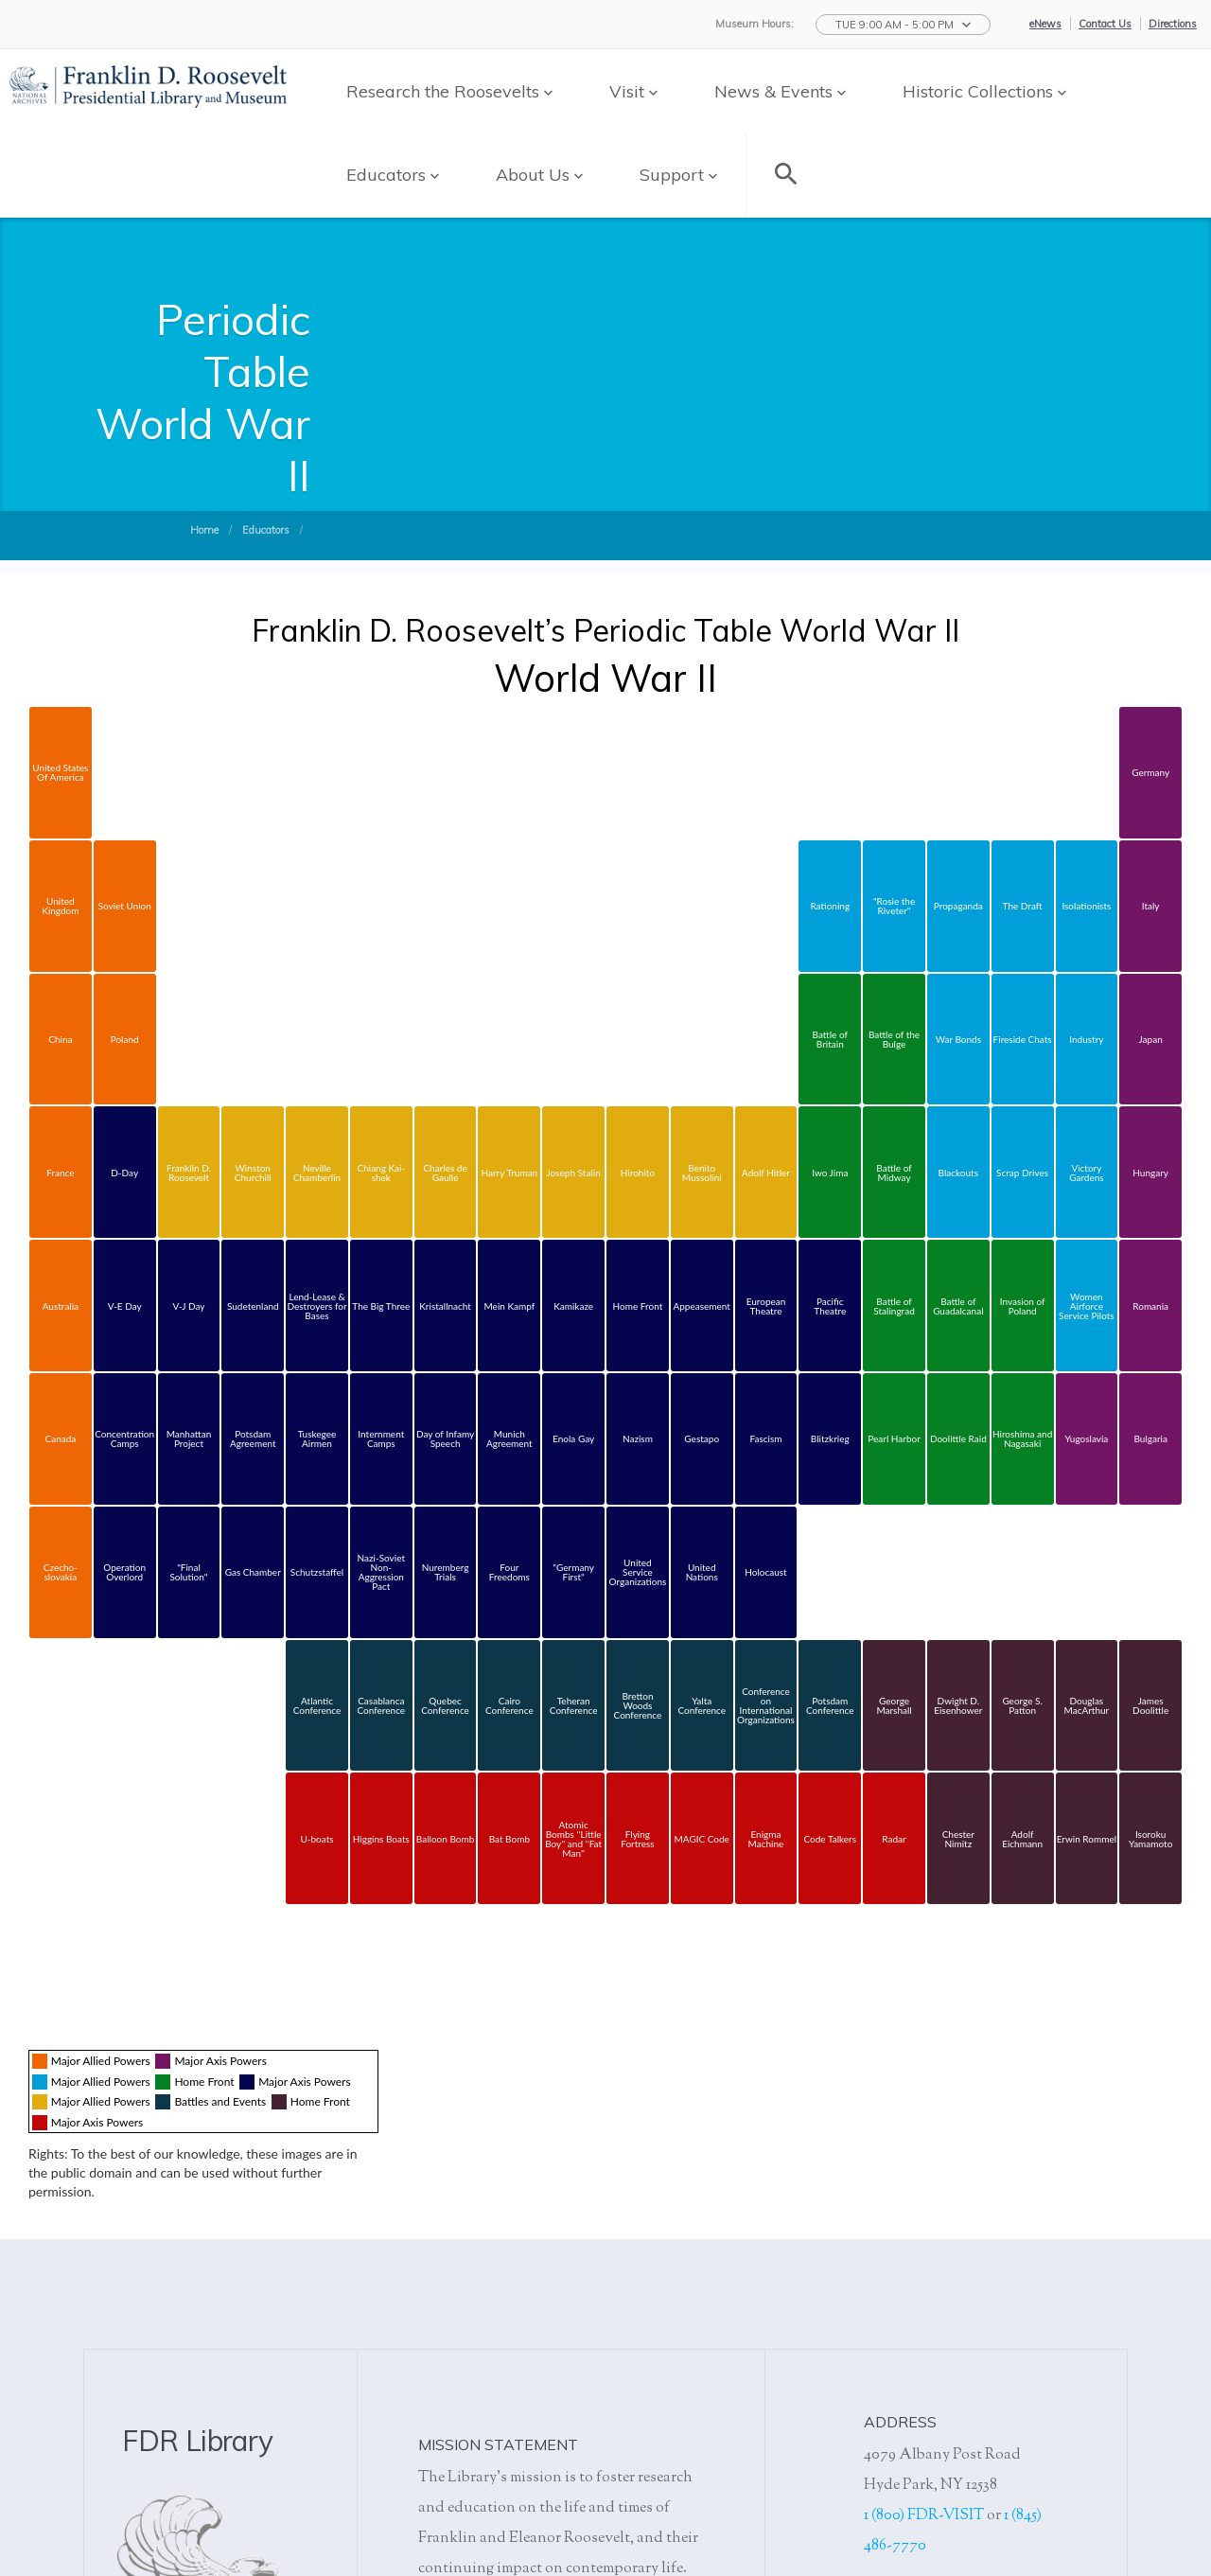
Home (204, 530)
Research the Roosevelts (449, 91)
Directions (1173, 23)
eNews (1045, 23)
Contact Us (1105, 23)
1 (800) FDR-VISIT (924, 2516)
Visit (633, 91)
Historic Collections (984, 91)
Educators (392, 174)
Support (678, 174)
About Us (539, 174)
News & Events (780, 91)
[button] (903, 24)
